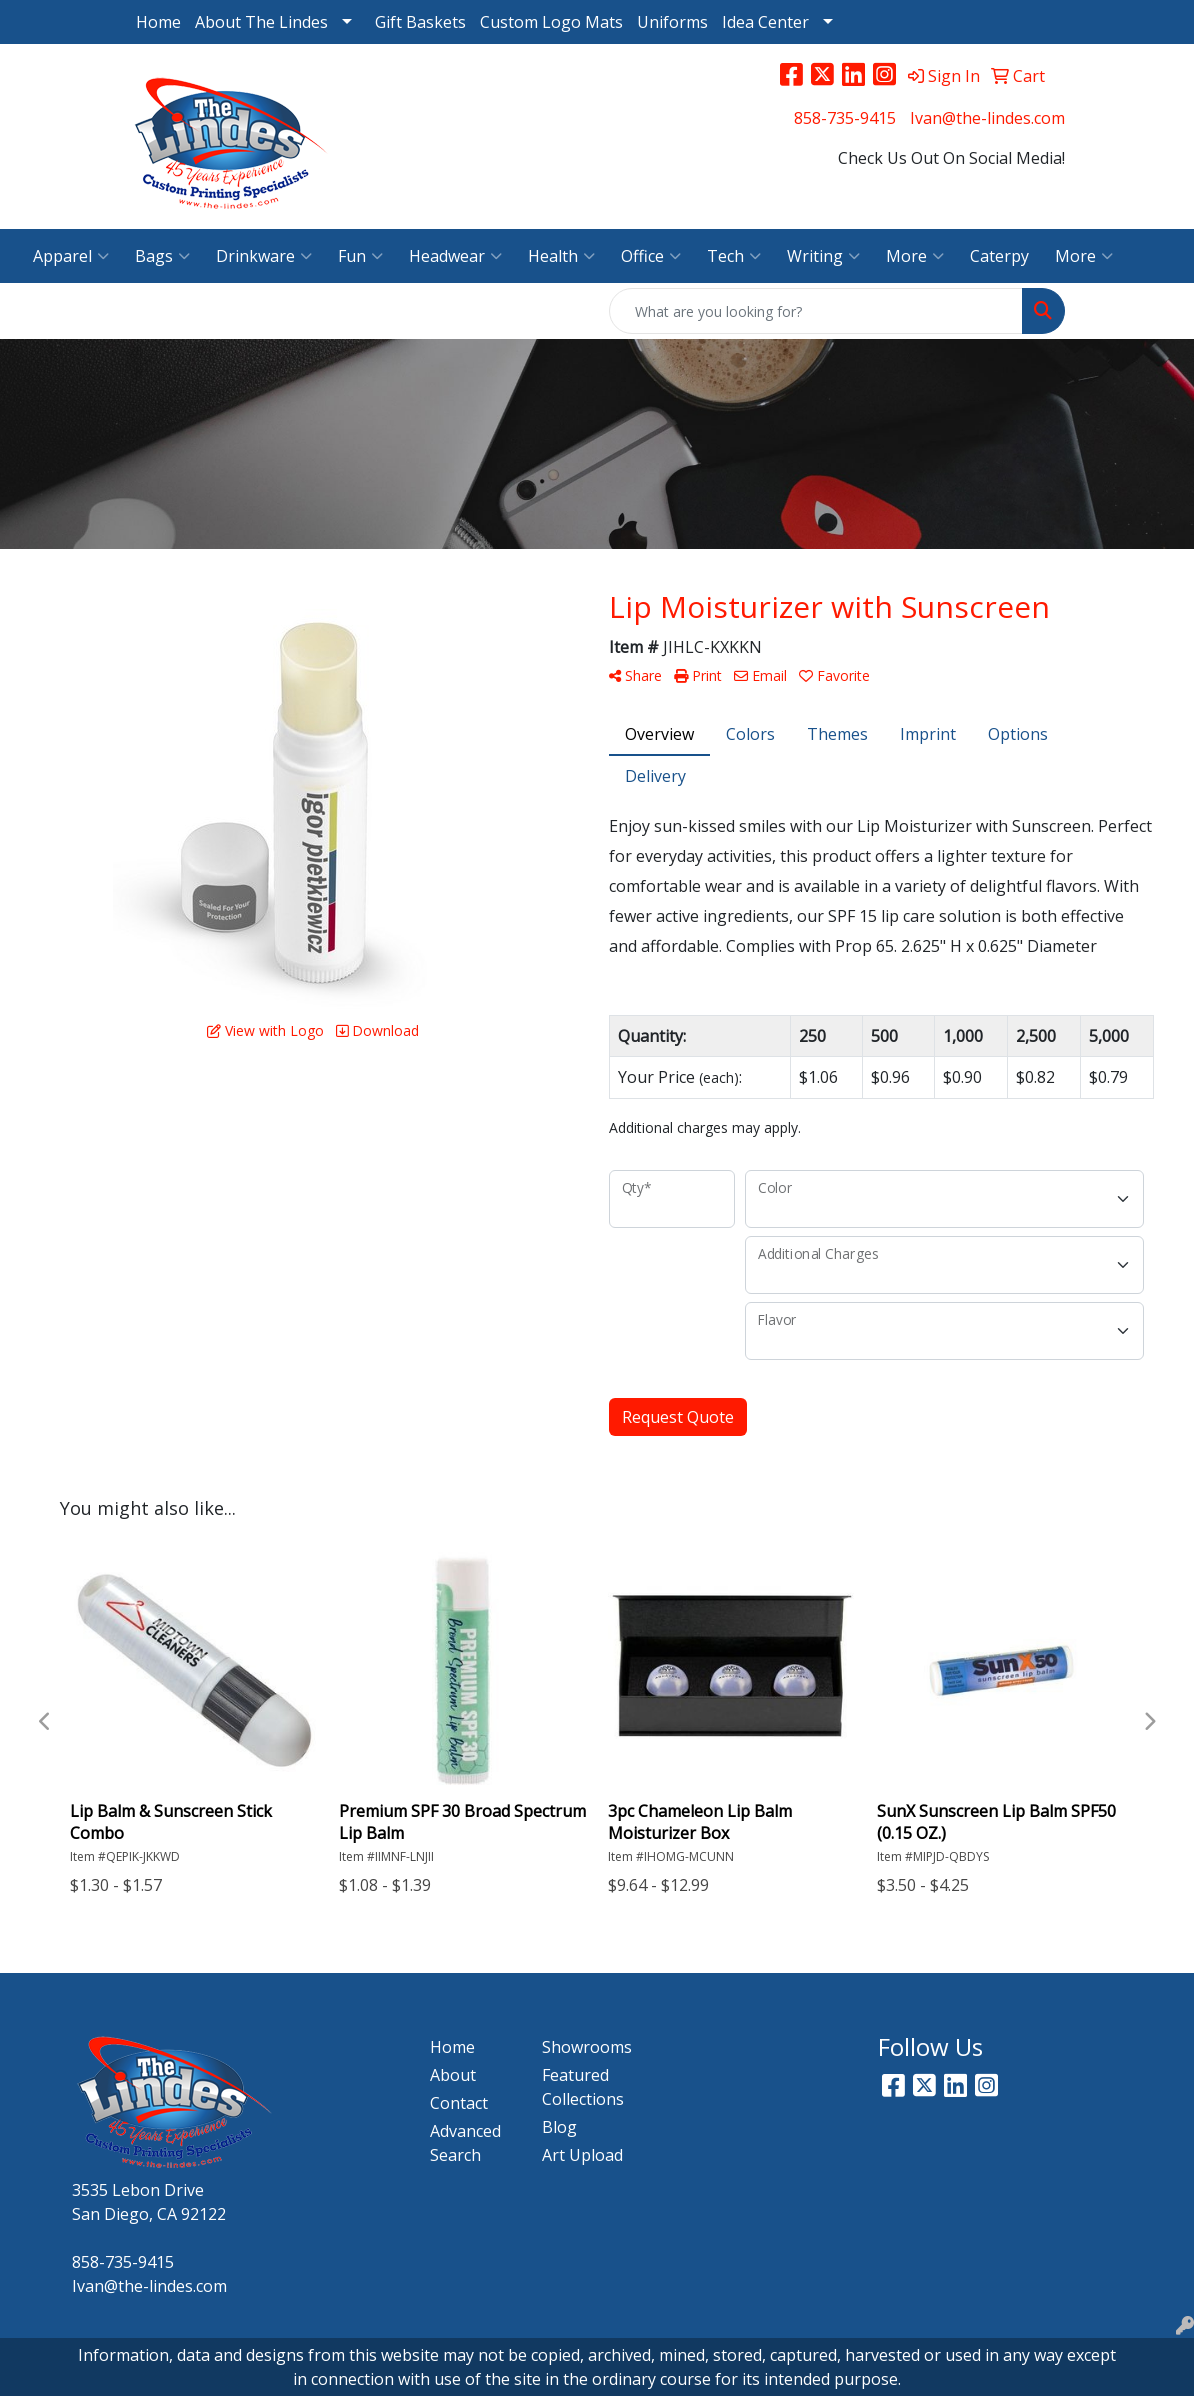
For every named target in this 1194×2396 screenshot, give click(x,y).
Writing (823, 256)
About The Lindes (261, 22)
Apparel (71, 256)
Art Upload (582, 2155)
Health (561, 256)
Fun (360, 256)
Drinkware (264, 256)
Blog (559, 2127)
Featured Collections (583, 2087)
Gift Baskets (420, 22)
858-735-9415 (845, 118)
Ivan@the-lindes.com (987, 118)
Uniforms (672, 22)
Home (158, 22)
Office (651, 256)
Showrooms (586, 2047)
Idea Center (765, 22)
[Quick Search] (816, 311)
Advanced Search (465, 2143)
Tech (734, 256)
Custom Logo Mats (551, 22)
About (453, 2075)
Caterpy (999, 256)
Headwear (455, 256)
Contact (459, 2103)
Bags (162, 256)
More (915, 256)
